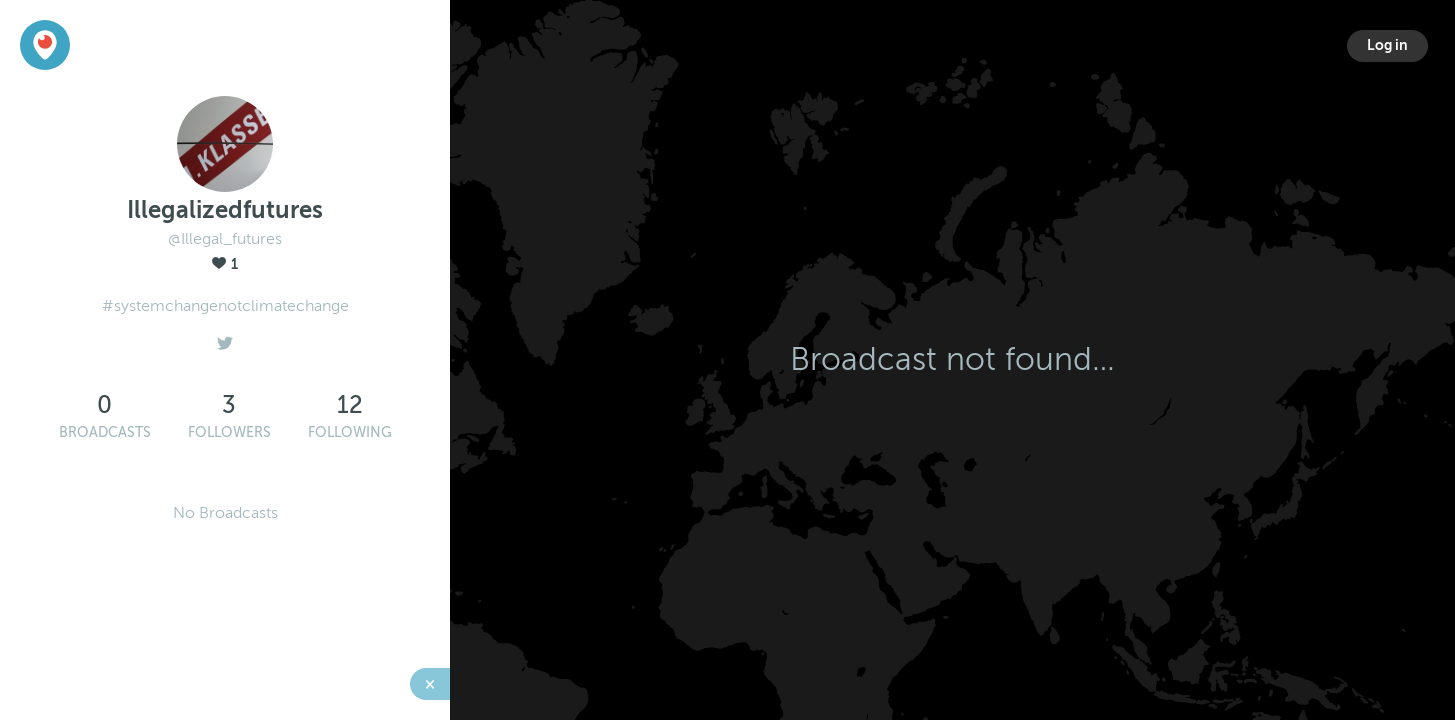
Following (350, 432)
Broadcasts (105, 432)
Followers (229, 432)
